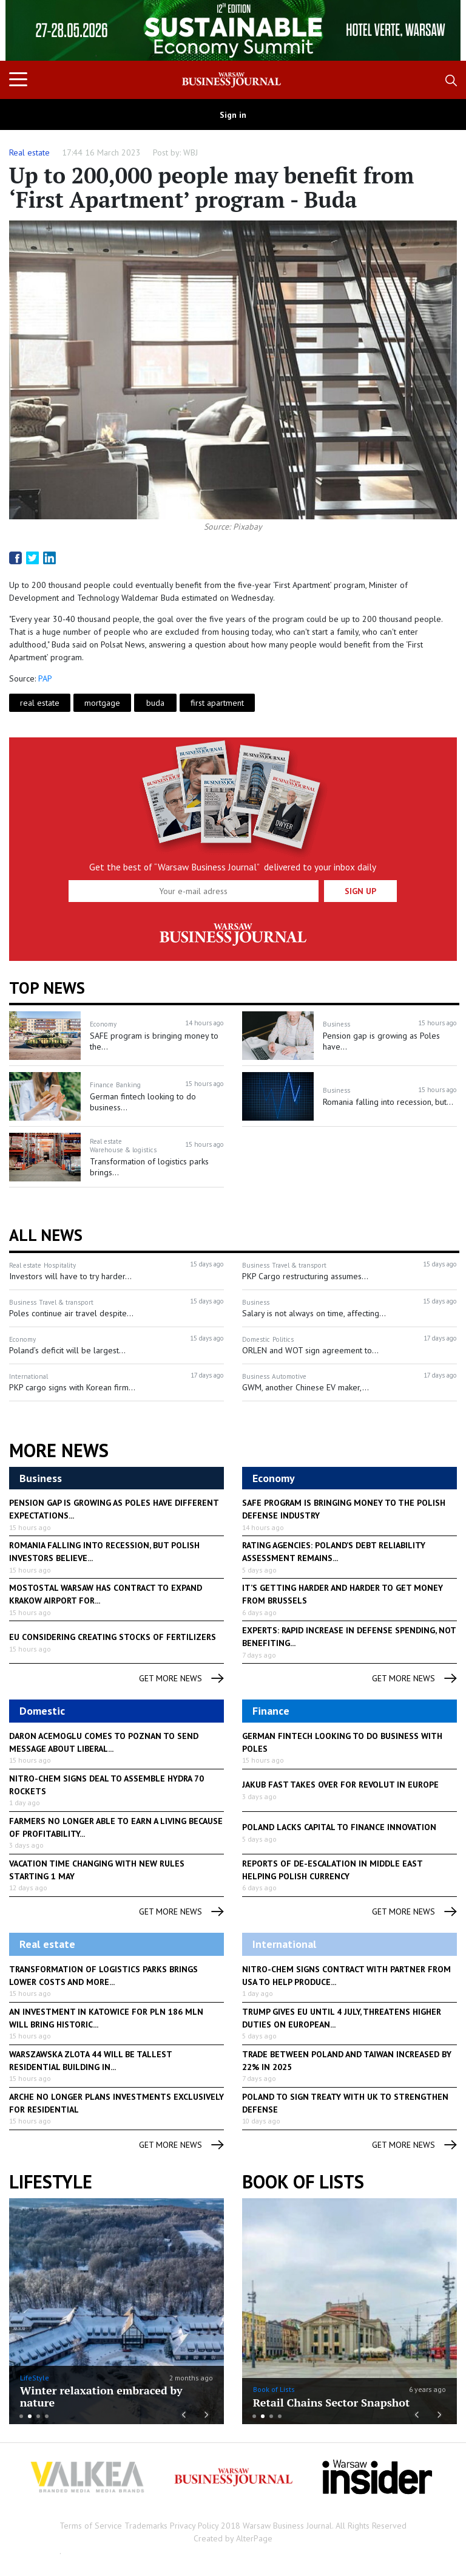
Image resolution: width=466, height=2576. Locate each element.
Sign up (360, 891)
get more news (181, 1678)
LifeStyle (34, 2377)
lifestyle (50, 2181)
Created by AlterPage (233, 2538)
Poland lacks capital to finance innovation (339, 1827)
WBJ (190, 152)
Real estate (29, 152)
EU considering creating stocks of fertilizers (112, 1636)
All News (46, 1235)
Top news (47, 987)
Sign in (233, 114)
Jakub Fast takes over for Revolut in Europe (340, 1784)
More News (59, 1450)
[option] (233, 30)
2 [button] (30, 2416)
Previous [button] (31, 36)
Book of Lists (303, 2181)
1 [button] (21, 2416)
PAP (45, 678)
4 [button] (47, 2416)
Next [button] (435, 30)
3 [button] (38, 2416)
